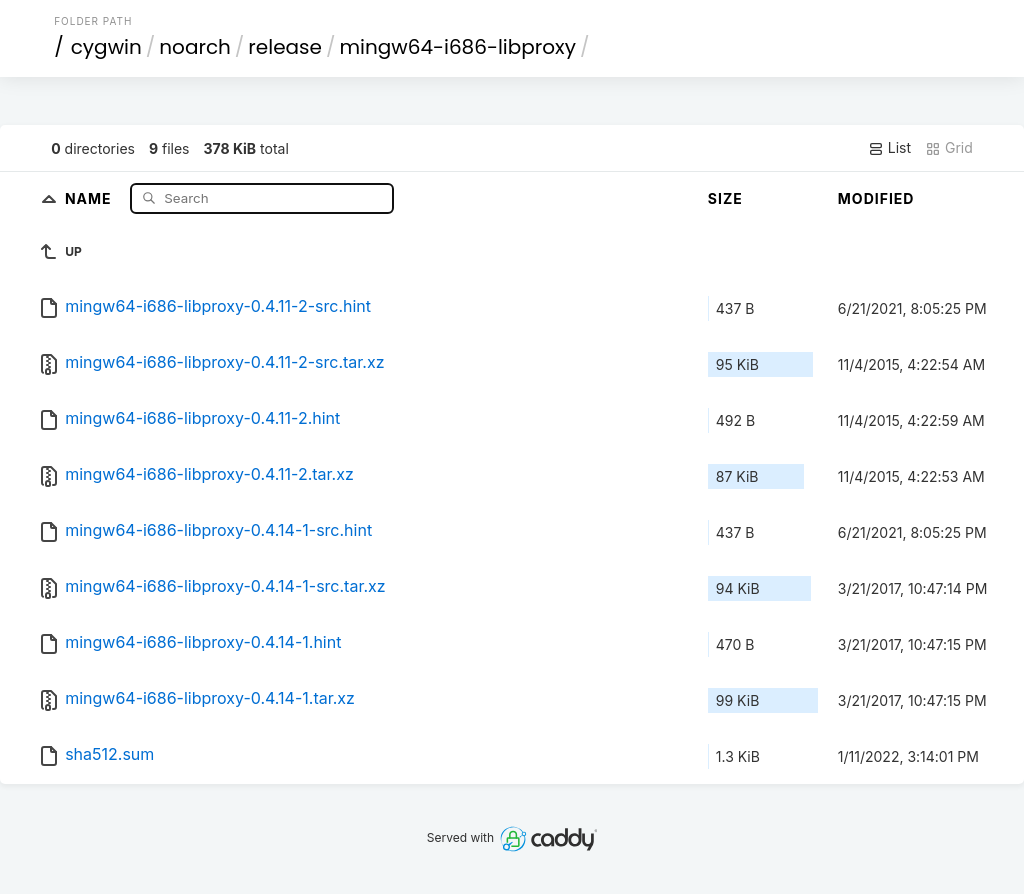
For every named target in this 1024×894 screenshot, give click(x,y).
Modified (876, 198)
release (285, 47)
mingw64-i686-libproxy (457, 47)
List (889, 148)
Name (90, 197)
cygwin (106, 47)
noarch (195, 47)
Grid (949, 148)
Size (725, 198)
